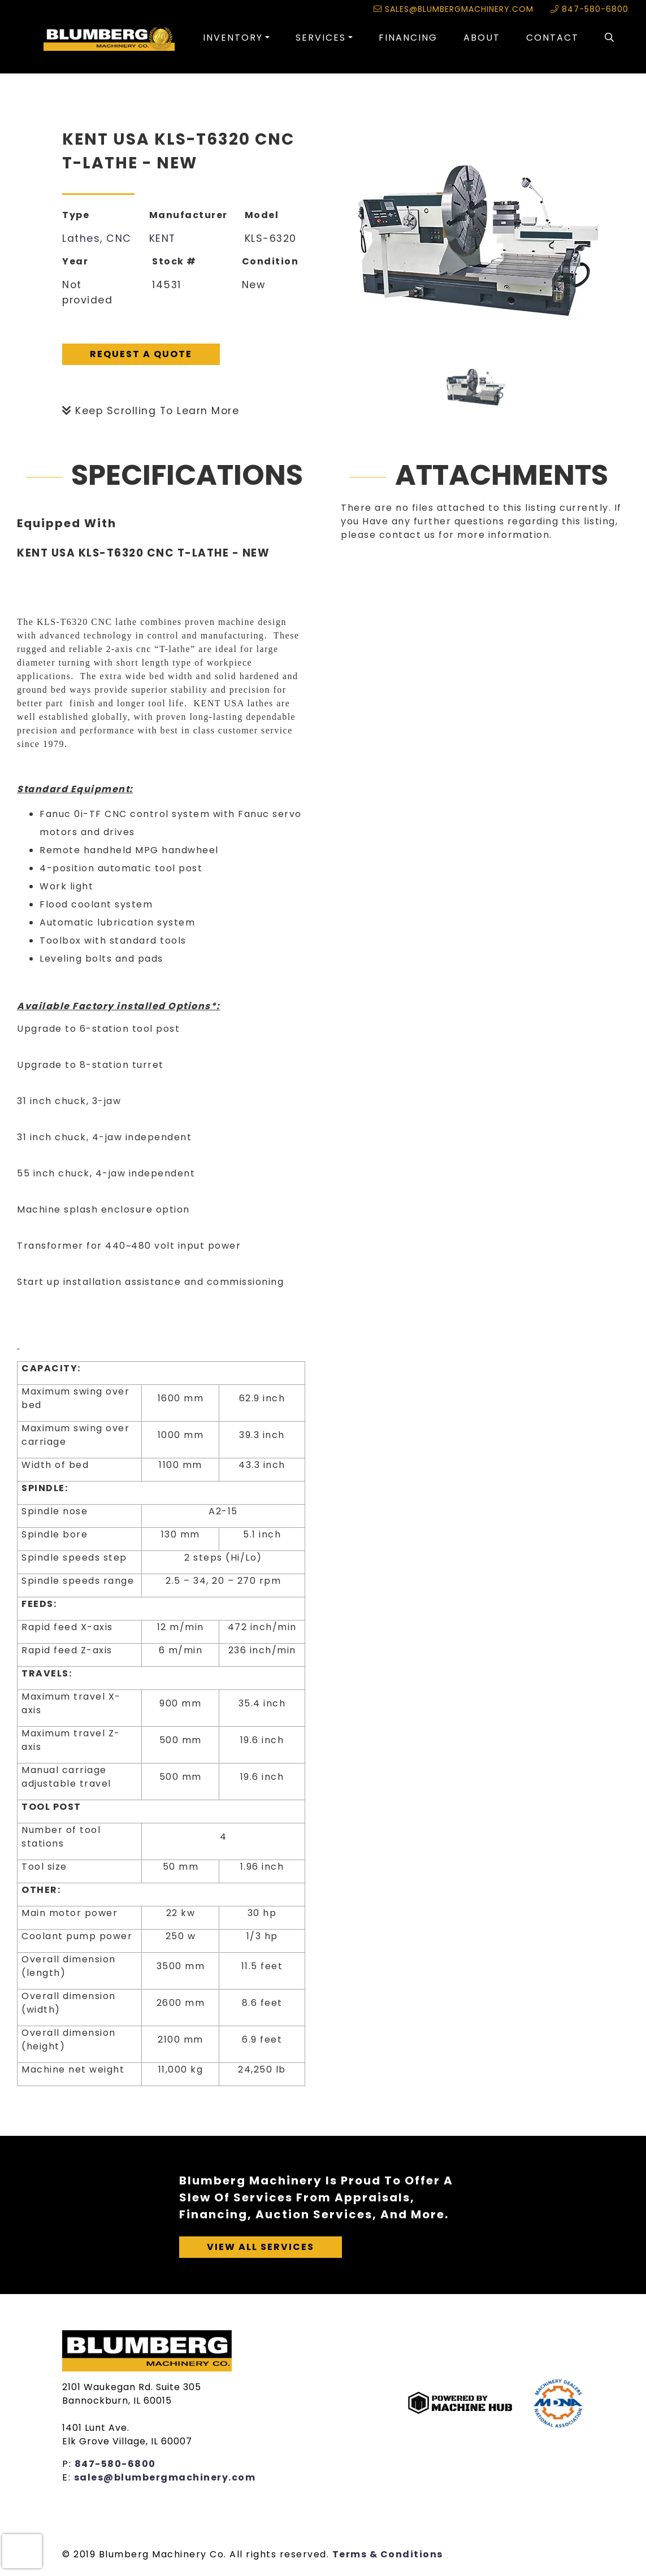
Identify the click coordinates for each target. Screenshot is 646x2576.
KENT (162, 238)
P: (68, 2463)
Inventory (233, 37)
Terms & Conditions (387, 2554)
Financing (408, 37)
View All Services (260, 2246)
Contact (552, 37)
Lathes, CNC (97, 238)
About (481, 37)
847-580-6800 (589, 9)
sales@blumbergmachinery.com (454, 9)
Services (321, 37)
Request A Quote (141, 353)
